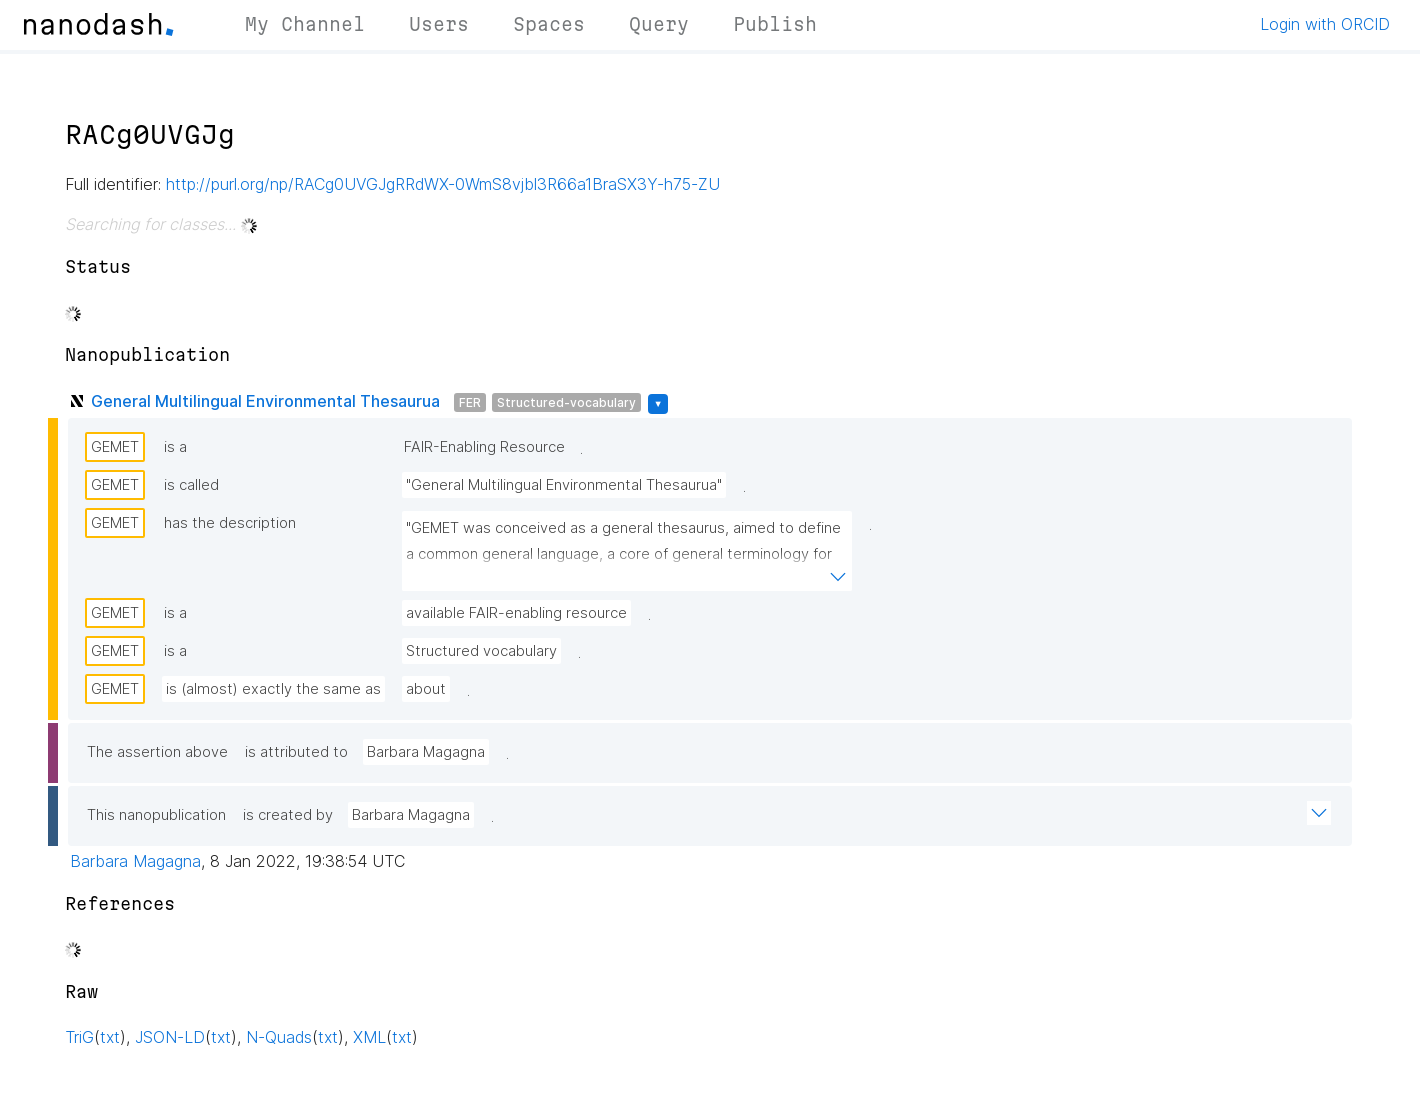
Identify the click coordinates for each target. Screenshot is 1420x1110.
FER (470, 402)
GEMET (115, 447)
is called (191, 485)
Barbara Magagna (426, 752)
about (426, 689)
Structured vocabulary (481, 651)
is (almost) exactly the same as (273, 689)
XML (369, 1037)
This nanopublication (156, 815)
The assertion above (157, 752)
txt (110, 1037)
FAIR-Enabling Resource (484, 447)
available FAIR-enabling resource (516, 613)
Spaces (549, 24)
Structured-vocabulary (566, 402)
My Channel (305, 24)
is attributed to (296, 752)
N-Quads (279, 1037)
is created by (288, 815)
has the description (230, 523)
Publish (775, 24)
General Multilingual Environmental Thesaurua (265, 401)
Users (439, 24)
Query (659, 24)
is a (175, 447)
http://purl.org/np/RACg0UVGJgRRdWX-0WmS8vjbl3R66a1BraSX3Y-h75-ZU (443, 184)
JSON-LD (170, 1037)
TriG (79, 1037)
